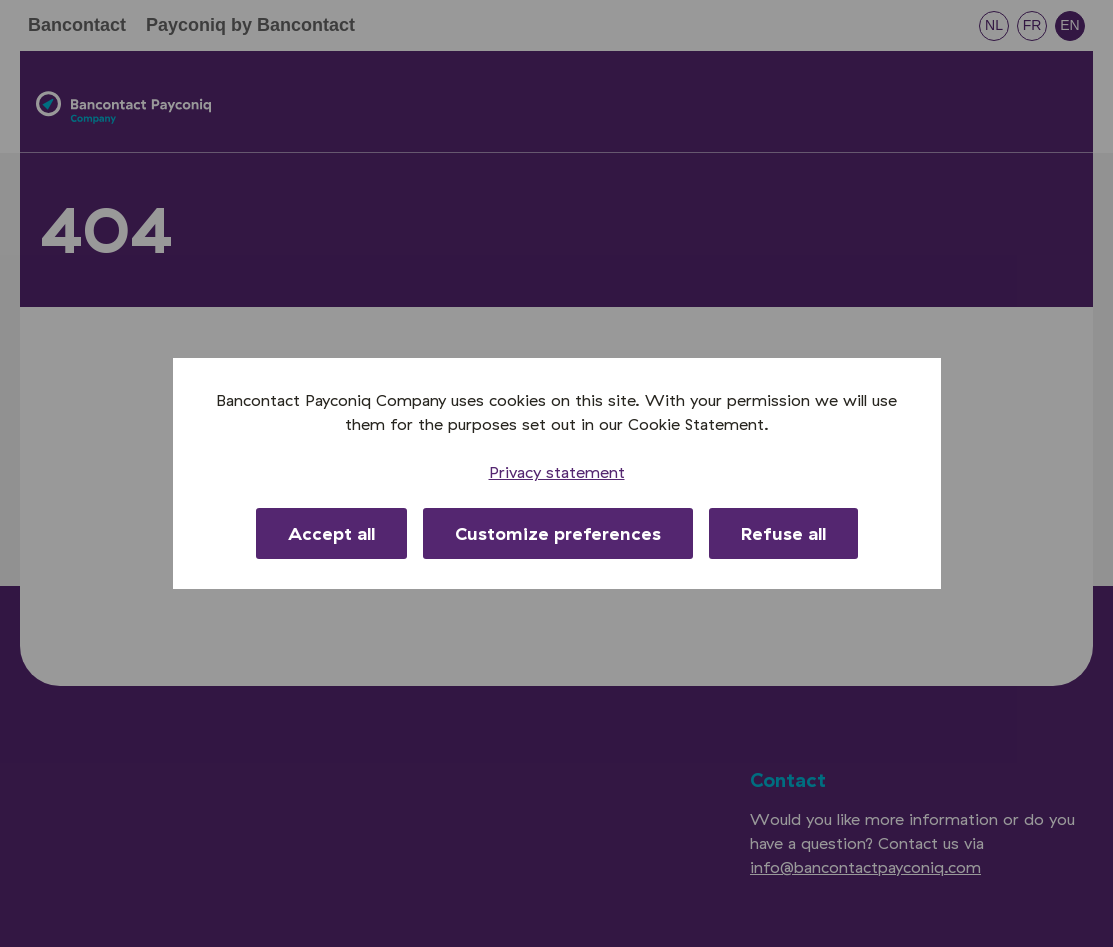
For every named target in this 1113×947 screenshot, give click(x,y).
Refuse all (783, 533)
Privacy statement (557, 472)
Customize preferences (558, 533)
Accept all (331, 533)
